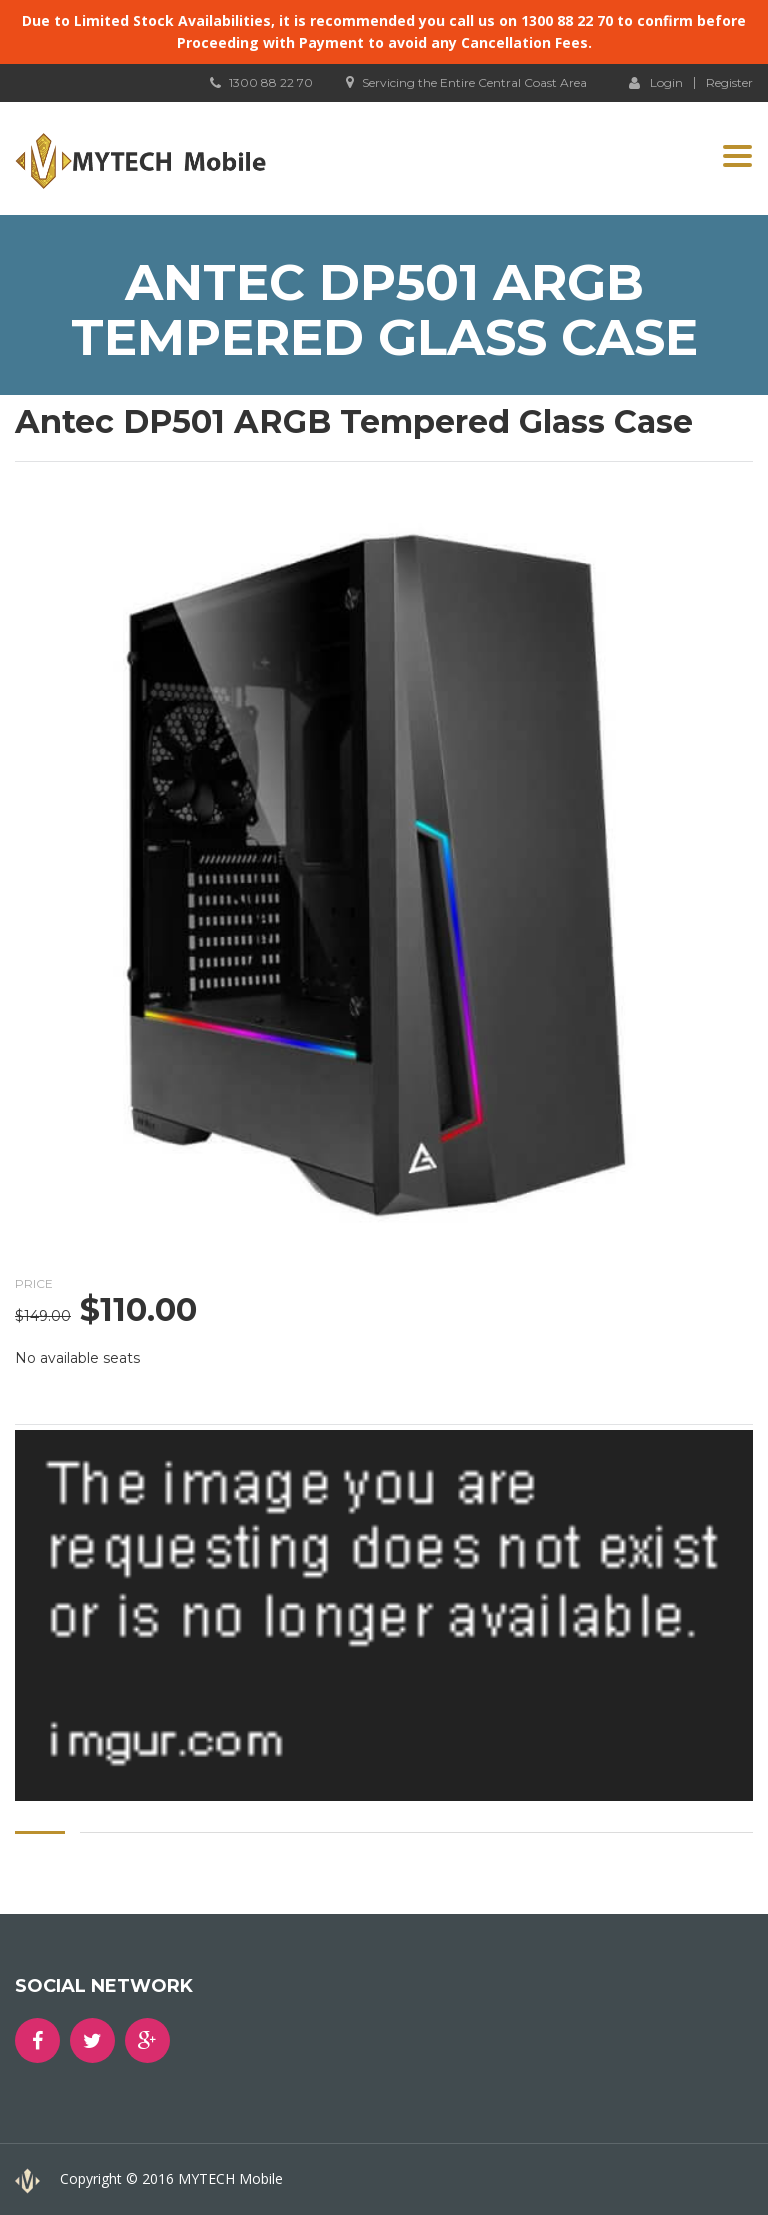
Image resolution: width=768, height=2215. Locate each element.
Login (656, 82)
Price (34, 1283)
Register (729, 83)
